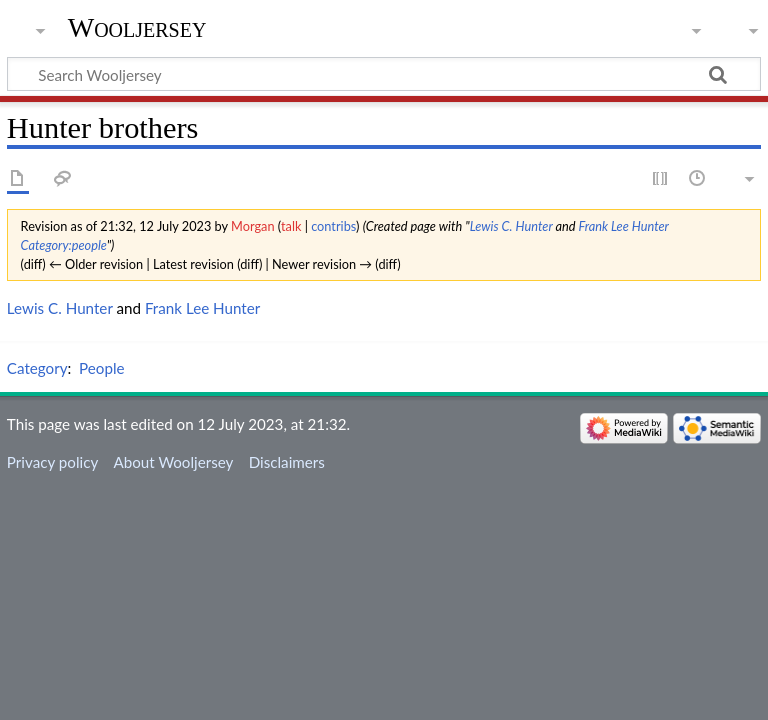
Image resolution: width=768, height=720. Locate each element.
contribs (333, 226)
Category (37, 368)
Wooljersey (137, 27)
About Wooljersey (173, 462)
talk (291, 226)
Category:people (64, 245)
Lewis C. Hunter (511, 226)
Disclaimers (287, 462)
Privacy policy (52, 462)
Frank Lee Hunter (624, 226)
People (101, 368)
